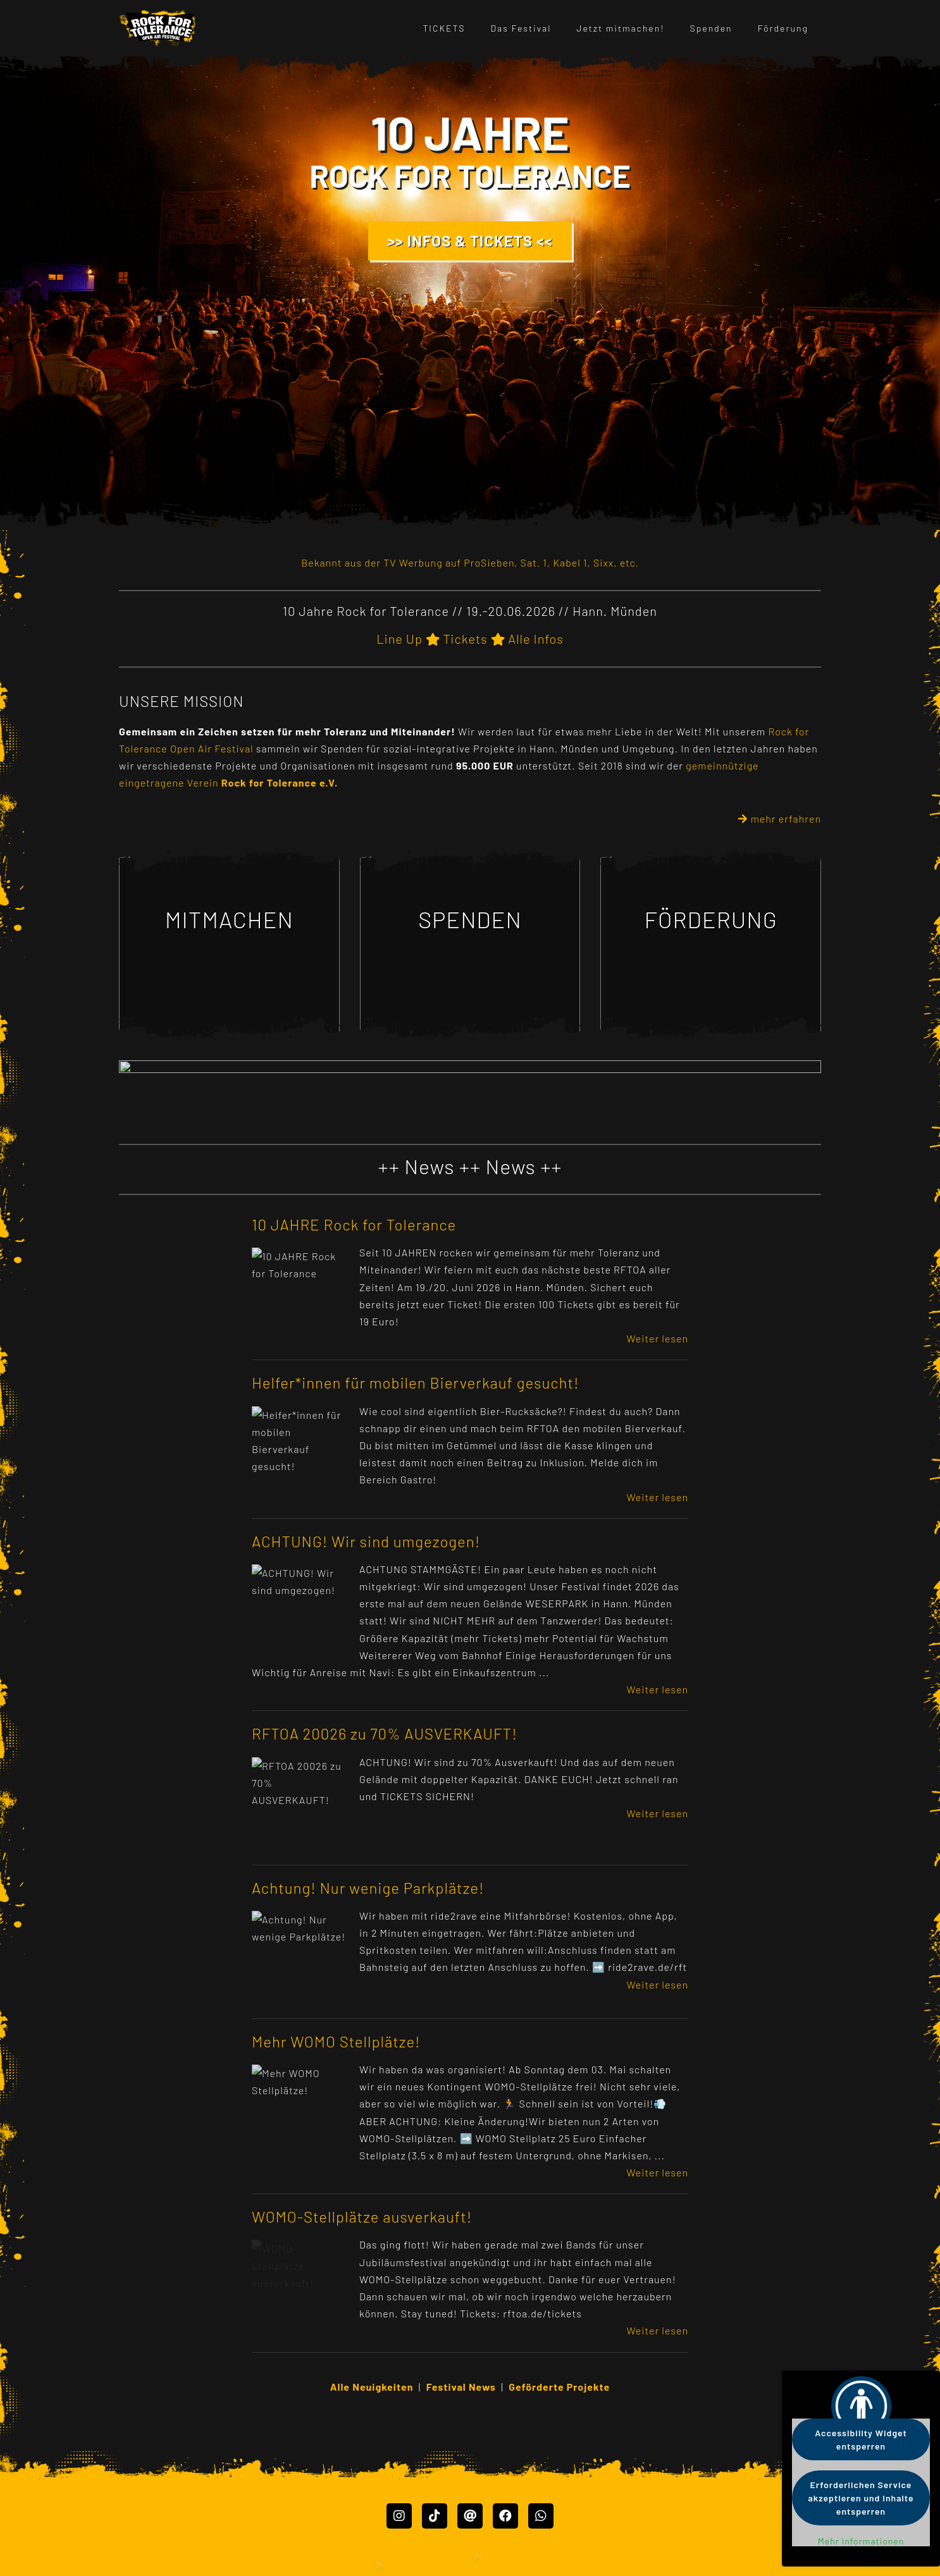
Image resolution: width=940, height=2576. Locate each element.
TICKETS (444, 28)
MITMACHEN (229, 919)
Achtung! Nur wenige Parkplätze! (368, 1888)
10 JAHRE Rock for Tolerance (354, 1224)
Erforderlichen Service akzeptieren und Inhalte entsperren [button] (861, 2498)
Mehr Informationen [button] (861, 2541)
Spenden (711, 28)
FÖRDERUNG (711, 919)
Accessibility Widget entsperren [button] (861, 2439)
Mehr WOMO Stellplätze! (336, 2041)
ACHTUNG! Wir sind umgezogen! (366, 1541)
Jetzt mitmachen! (620, 28)
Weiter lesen (657, 1338)
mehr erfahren (779, 819)
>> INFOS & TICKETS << (470, 240)
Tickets (465, 638)
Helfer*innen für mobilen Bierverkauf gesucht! (415, 1382)
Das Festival (521, 28)
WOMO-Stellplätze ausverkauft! (362, 2216)
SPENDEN (470, 919)
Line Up (399, 638)
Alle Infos (536, 638)
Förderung (783, 28)
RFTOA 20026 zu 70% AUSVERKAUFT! (384, 1733)
